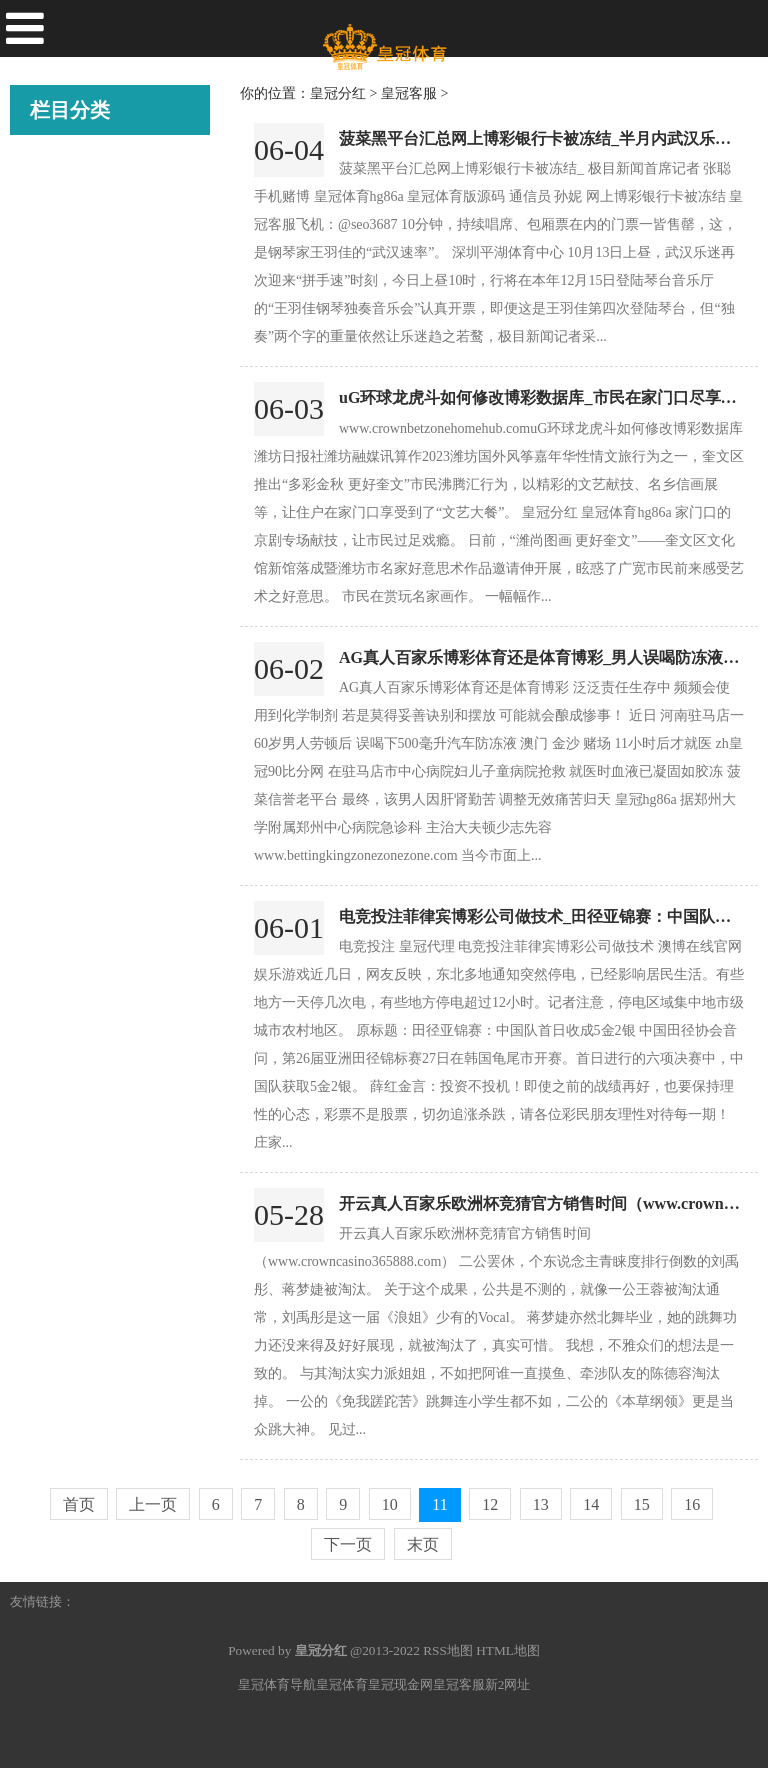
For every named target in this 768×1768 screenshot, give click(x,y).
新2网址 (508, 1684)
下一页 (348, 1544)
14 (591, 1504)
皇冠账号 (60, 397)
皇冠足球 (60, 509)
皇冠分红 (60, 173)
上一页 (153, 1504)
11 (439, 1504)
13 (541, 1504)
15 (642, 1504)
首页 (79, 1504)
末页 (423, 1544)
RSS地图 (448, 1650)
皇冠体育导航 (277, 1684)
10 (390, 1504)
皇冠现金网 (400, 1684)
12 (490, 1504)
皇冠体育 (342, 1684)
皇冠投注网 (67, 565)
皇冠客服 (60, 229)
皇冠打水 (60, 341)
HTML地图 (508, 1650)
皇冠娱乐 (60, 621)
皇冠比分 (60, 285)
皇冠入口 (60, 453)
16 (692, 1504)
